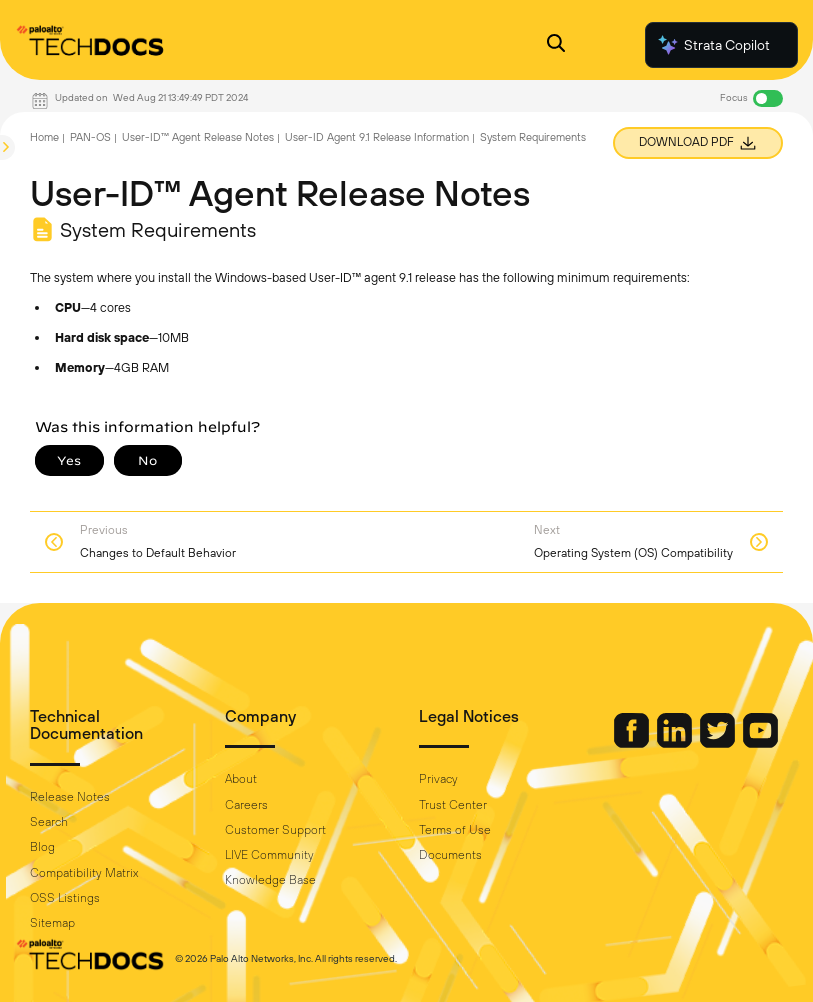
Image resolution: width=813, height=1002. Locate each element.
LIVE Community (269, 855)
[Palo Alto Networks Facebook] (633, 743)
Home (44, 137)
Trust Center (453, 805)
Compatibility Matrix (84, 873)
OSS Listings (65, 898)
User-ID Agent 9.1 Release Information (377, 137)
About (241, 779)
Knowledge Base (270, 880)
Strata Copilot (713, 45)
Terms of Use (455, 830)
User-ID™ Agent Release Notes (198, 137)
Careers (246, 805)
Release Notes (70, 797)
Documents (450, 855)
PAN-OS (90, 137)
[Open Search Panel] (556, 45)
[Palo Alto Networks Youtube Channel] (760, 743)
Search (49, 822)
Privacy (438, 779)
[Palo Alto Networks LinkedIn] (676, 743)
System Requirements (533, 137)
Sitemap (52, 923)
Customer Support (275, 830)
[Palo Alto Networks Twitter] (719, 743)
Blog (42, 847)
